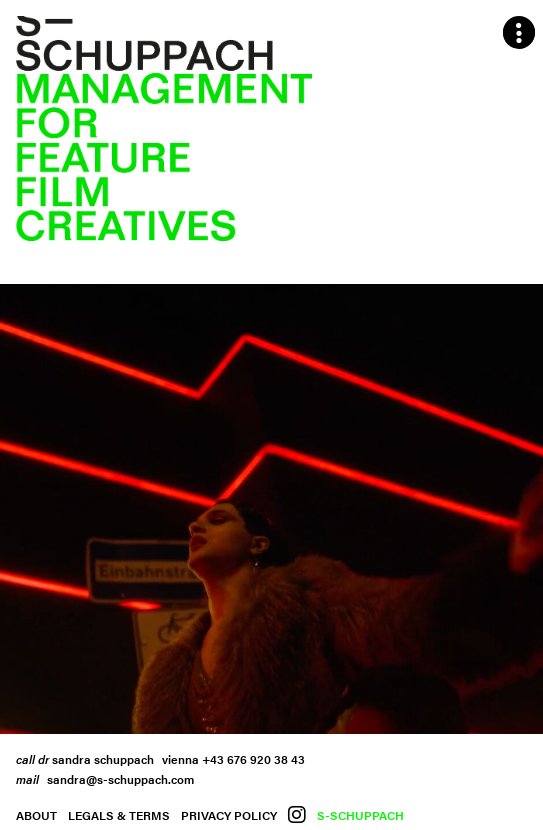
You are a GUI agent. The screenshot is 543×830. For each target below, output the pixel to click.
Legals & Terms (119, 815)
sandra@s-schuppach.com (120, 779)
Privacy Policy (229, 815)
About (36, 815)
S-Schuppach (360, 815)
